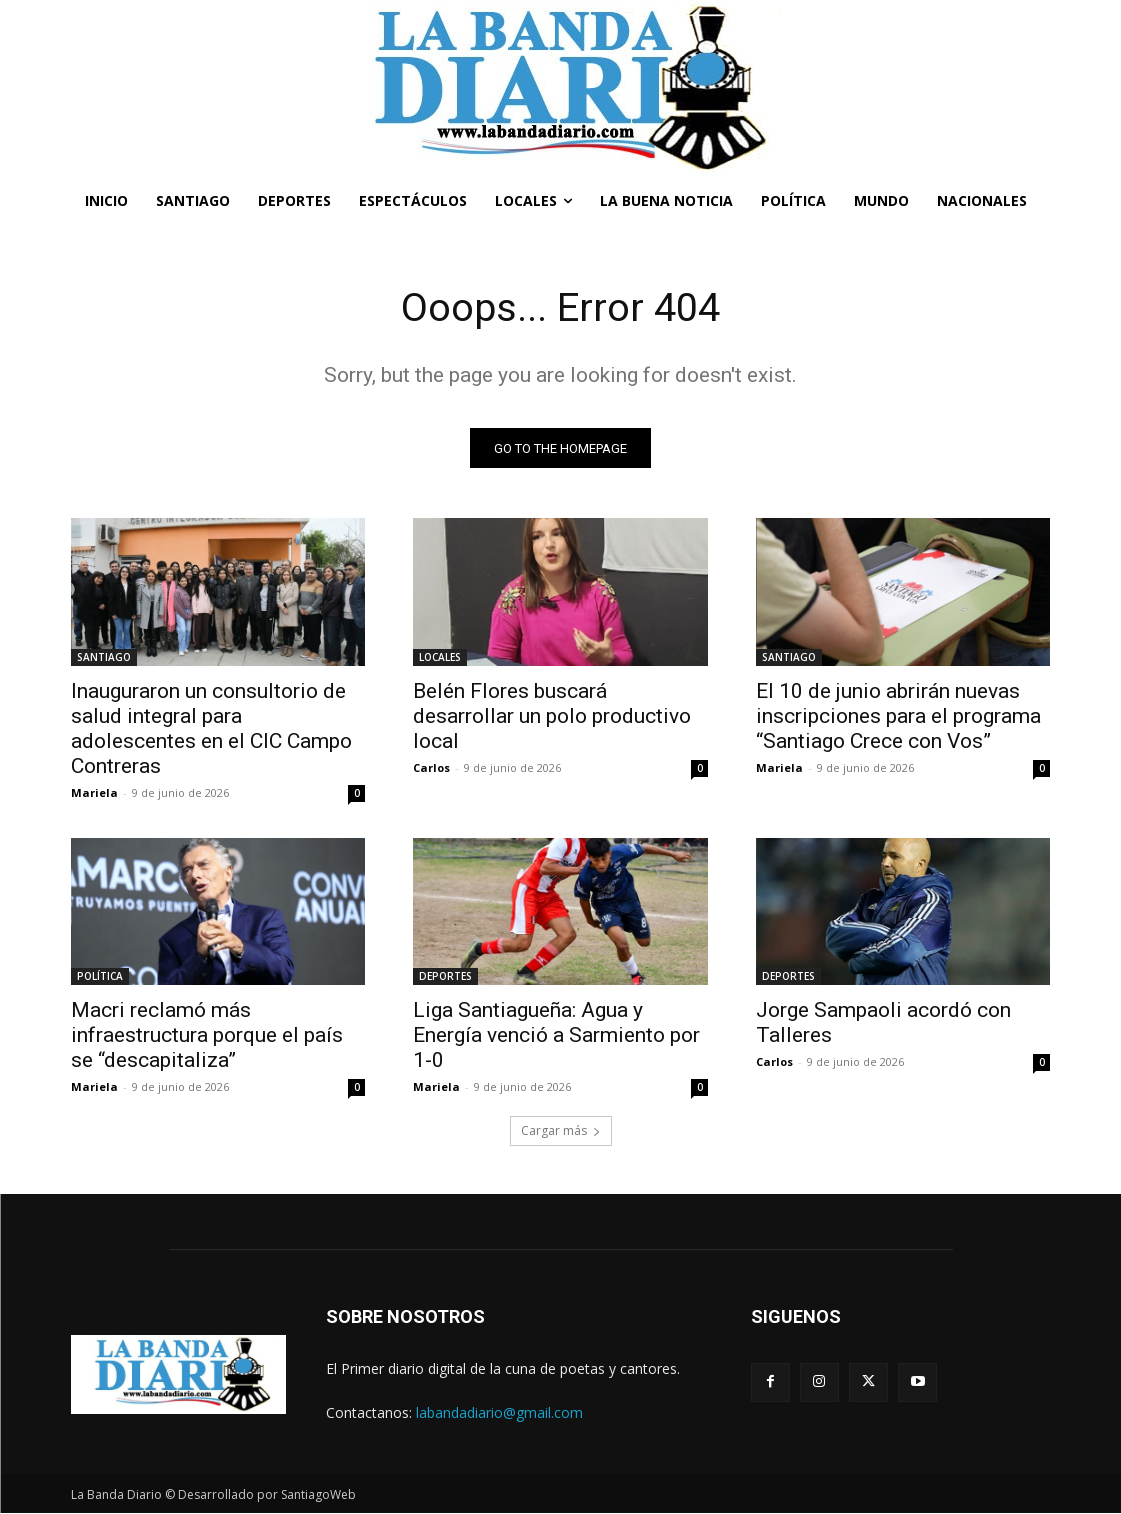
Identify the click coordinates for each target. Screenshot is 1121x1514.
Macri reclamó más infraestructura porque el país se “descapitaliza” (207, 1036)
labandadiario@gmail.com (499, 1412)
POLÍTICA (100, 977)
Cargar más (561, 1131)
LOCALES (440, 657)
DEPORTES (445, 977)
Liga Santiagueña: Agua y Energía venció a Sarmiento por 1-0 (556, 1036)
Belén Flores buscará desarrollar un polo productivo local (552, 716)
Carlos (431, 767)
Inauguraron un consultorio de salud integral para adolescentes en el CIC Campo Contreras (211, 728)
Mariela (94, 792)
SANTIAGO (104, 657)
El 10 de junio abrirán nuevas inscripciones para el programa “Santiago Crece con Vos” (898, 716)
